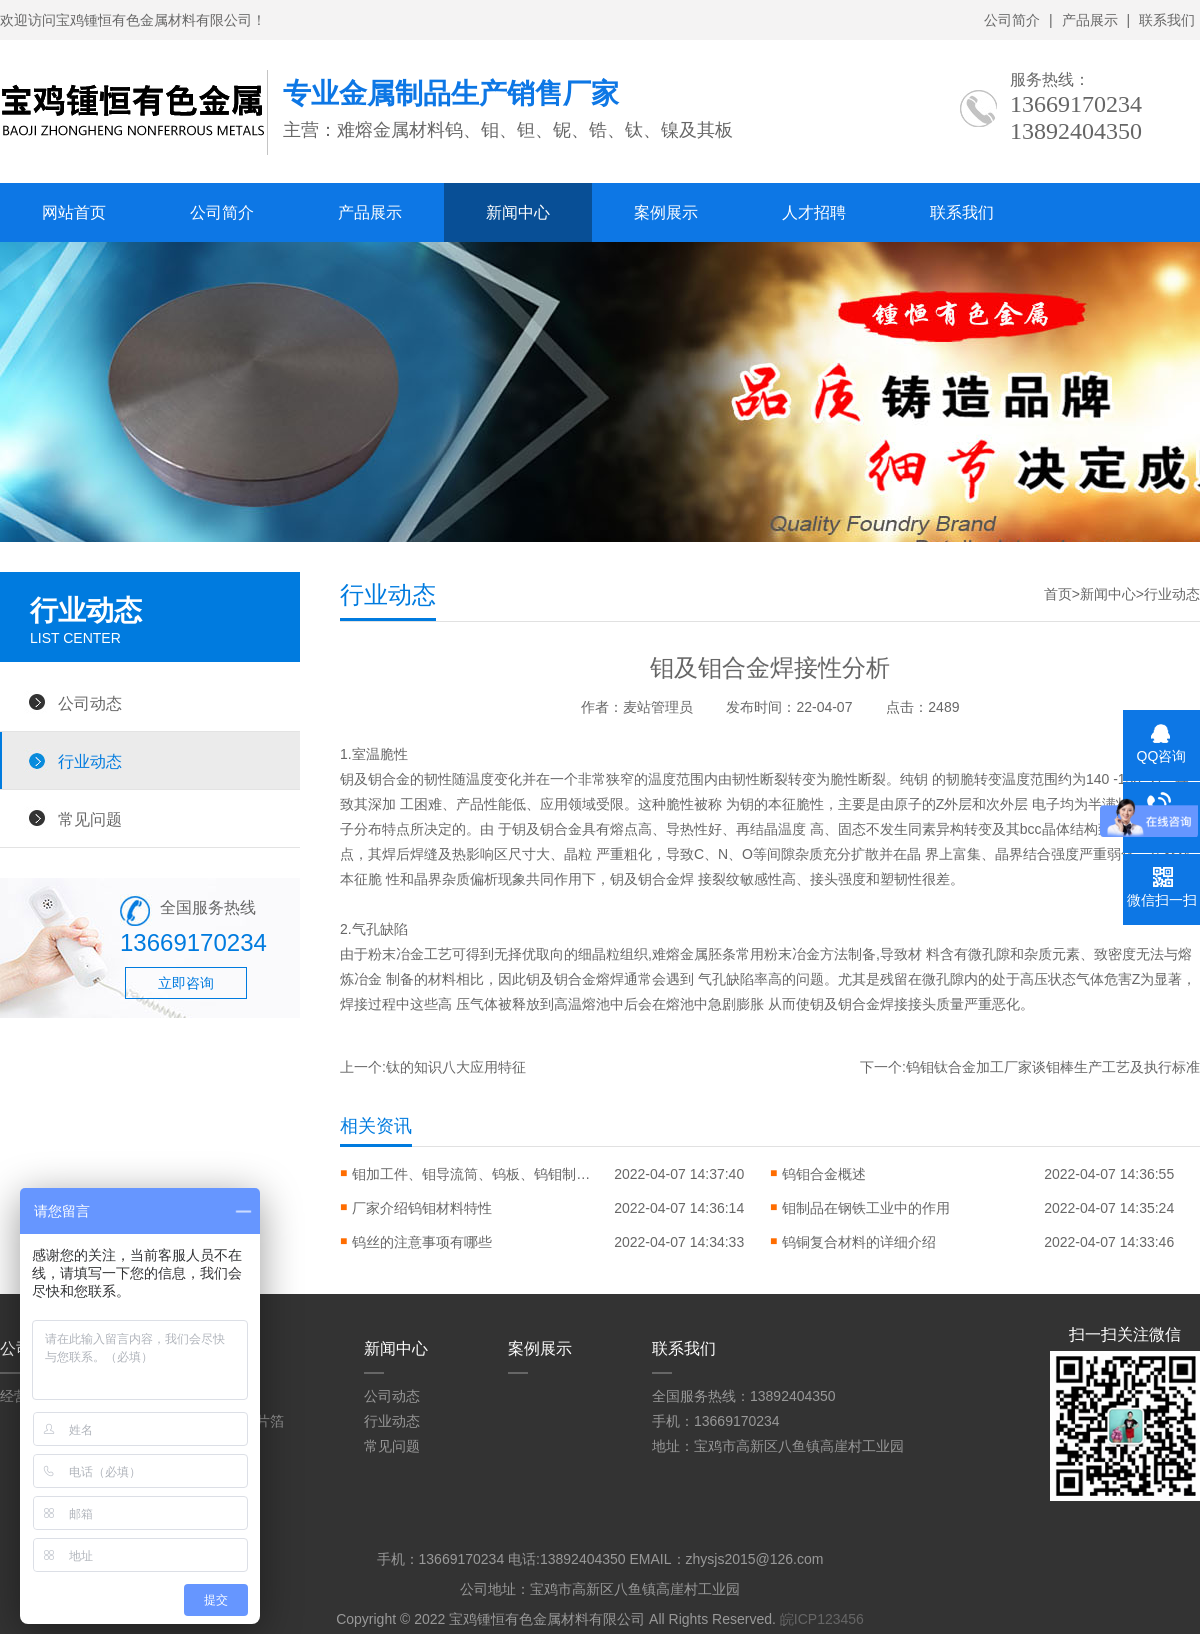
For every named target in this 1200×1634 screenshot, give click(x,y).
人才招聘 (814, 212)
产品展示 (1090, 20)
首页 (1058, 594)
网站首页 (74, 212)
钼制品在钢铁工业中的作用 (866, 1208)
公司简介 (1012, 20)
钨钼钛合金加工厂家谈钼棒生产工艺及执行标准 (1053, 1067)
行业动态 (90, 761)
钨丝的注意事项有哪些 (422, 1242)
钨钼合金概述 (824, 1174)
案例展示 (666, 212)
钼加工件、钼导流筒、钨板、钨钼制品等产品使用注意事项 (472, 1174)
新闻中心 (518, 212)
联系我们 (1167, 20)
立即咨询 (186, 983)
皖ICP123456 (822, 1619)
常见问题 (90, 819)
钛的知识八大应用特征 (456, 1067)
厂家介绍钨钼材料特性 (422, 1208)
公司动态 (90, 703)
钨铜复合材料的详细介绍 (859, 1242)
